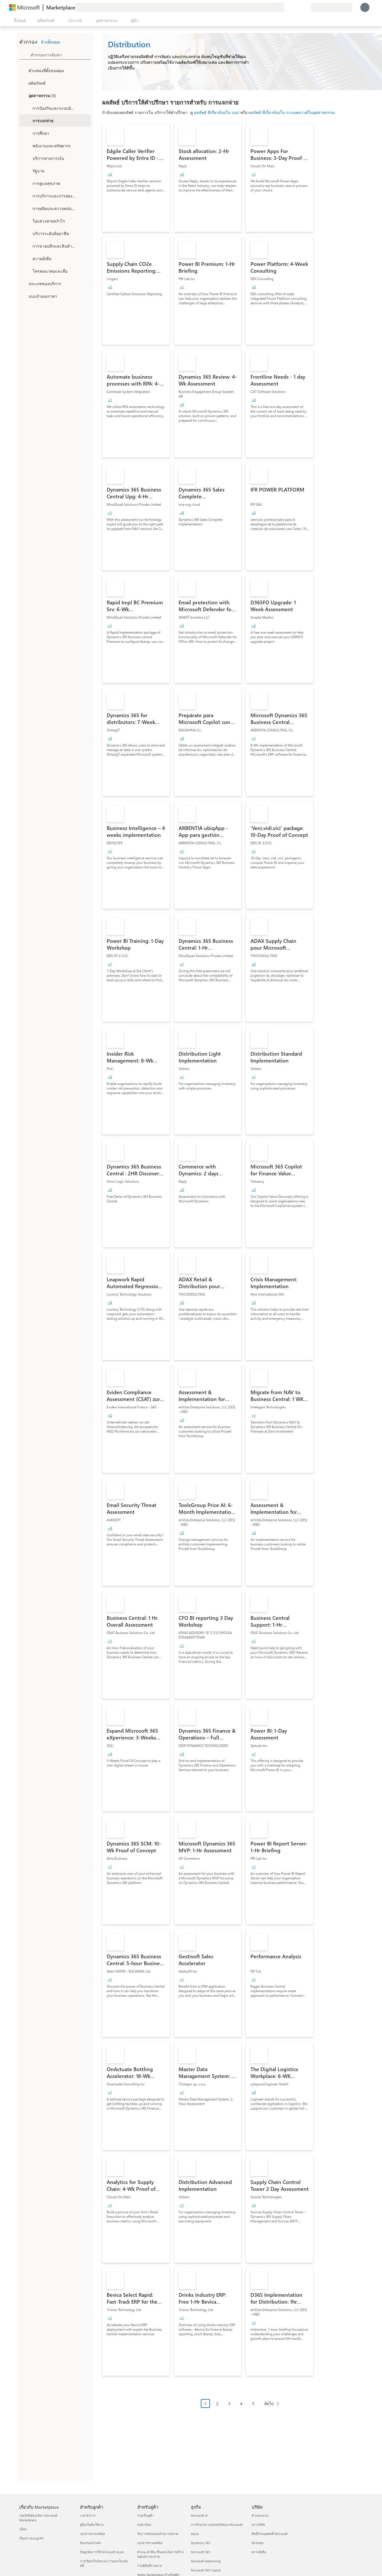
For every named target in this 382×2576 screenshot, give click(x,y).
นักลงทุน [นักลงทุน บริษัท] (258, 2543)
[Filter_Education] (27, 133)
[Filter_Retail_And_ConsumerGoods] (27, 246)
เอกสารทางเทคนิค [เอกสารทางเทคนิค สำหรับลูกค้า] (92, 2534)
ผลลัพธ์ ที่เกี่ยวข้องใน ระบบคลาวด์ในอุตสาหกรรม (291, 112)
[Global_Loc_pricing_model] (23, 296)
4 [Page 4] (241, 2403)
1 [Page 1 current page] (205, 2403)
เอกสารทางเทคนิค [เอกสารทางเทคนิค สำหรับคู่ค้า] (149, 2543)
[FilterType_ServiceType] (23, 283)
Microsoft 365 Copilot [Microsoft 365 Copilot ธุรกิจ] (206, 2570)
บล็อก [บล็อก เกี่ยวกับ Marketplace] (23, 2529)
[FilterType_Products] (23, 83)
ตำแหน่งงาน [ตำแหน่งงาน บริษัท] (260, 2515)
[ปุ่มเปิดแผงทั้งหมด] (18, 20)
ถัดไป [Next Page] (269, 2403)
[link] (135, 178)
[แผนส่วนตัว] (306, 7)
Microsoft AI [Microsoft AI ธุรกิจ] (199, 2515)
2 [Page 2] (217, 2403)
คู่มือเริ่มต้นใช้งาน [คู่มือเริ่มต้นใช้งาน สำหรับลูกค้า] (92, 2524)
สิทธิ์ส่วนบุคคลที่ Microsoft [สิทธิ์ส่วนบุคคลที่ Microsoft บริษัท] (270, 2534)
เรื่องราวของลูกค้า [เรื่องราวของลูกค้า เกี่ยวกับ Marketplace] (31, 2538)
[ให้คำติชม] (286, 7)
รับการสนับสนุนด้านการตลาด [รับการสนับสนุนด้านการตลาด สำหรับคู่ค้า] (157, 2534)
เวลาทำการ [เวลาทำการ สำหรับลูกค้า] (88, 2515)
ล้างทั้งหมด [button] (50, 42)
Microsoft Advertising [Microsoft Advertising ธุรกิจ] (206, 2561)
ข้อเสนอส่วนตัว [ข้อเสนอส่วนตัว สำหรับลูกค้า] (90, 2543)
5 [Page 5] (253, 2403)
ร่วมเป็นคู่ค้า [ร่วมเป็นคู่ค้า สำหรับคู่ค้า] (145, 2515)
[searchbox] (61, 55)
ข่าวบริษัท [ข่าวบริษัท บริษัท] (258, 2524)
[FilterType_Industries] (23, 95)
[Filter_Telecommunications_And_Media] (27, 271)
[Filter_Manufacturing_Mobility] (27, 208)
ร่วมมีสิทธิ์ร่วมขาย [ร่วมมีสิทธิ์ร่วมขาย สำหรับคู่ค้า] (149, 2565)
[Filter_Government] (27, 171)
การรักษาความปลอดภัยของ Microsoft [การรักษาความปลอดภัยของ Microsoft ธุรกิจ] (216, 2524)
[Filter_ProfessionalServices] (27, 233)
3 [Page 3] (229, 2403)
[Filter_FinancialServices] (27, 158)
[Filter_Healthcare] (27, 183)
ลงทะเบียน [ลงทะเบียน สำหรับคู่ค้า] (144, 2524)
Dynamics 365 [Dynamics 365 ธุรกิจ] (200, 2543)
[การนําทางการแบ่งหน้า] (242, 2408)
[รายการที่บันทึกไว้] (300, 7)
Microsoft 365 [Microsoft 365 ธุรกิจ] (200, 2552)
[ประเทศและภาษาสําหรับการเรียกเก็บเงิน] (331, 7)
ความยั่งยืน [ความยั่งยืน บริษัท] (259, 2552)
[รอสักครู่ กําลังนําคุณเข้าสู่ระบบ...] (365, 7)
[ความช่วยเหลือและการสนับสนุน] (293, 7)
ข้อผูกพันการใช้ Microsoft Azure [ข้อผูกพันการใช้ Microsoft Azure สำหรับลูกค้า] (102, 2552)
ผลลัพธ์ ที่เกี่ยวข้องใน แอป (216, 112)
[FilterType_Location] (23, 70)
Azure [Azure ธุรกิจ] (195, 2534)
